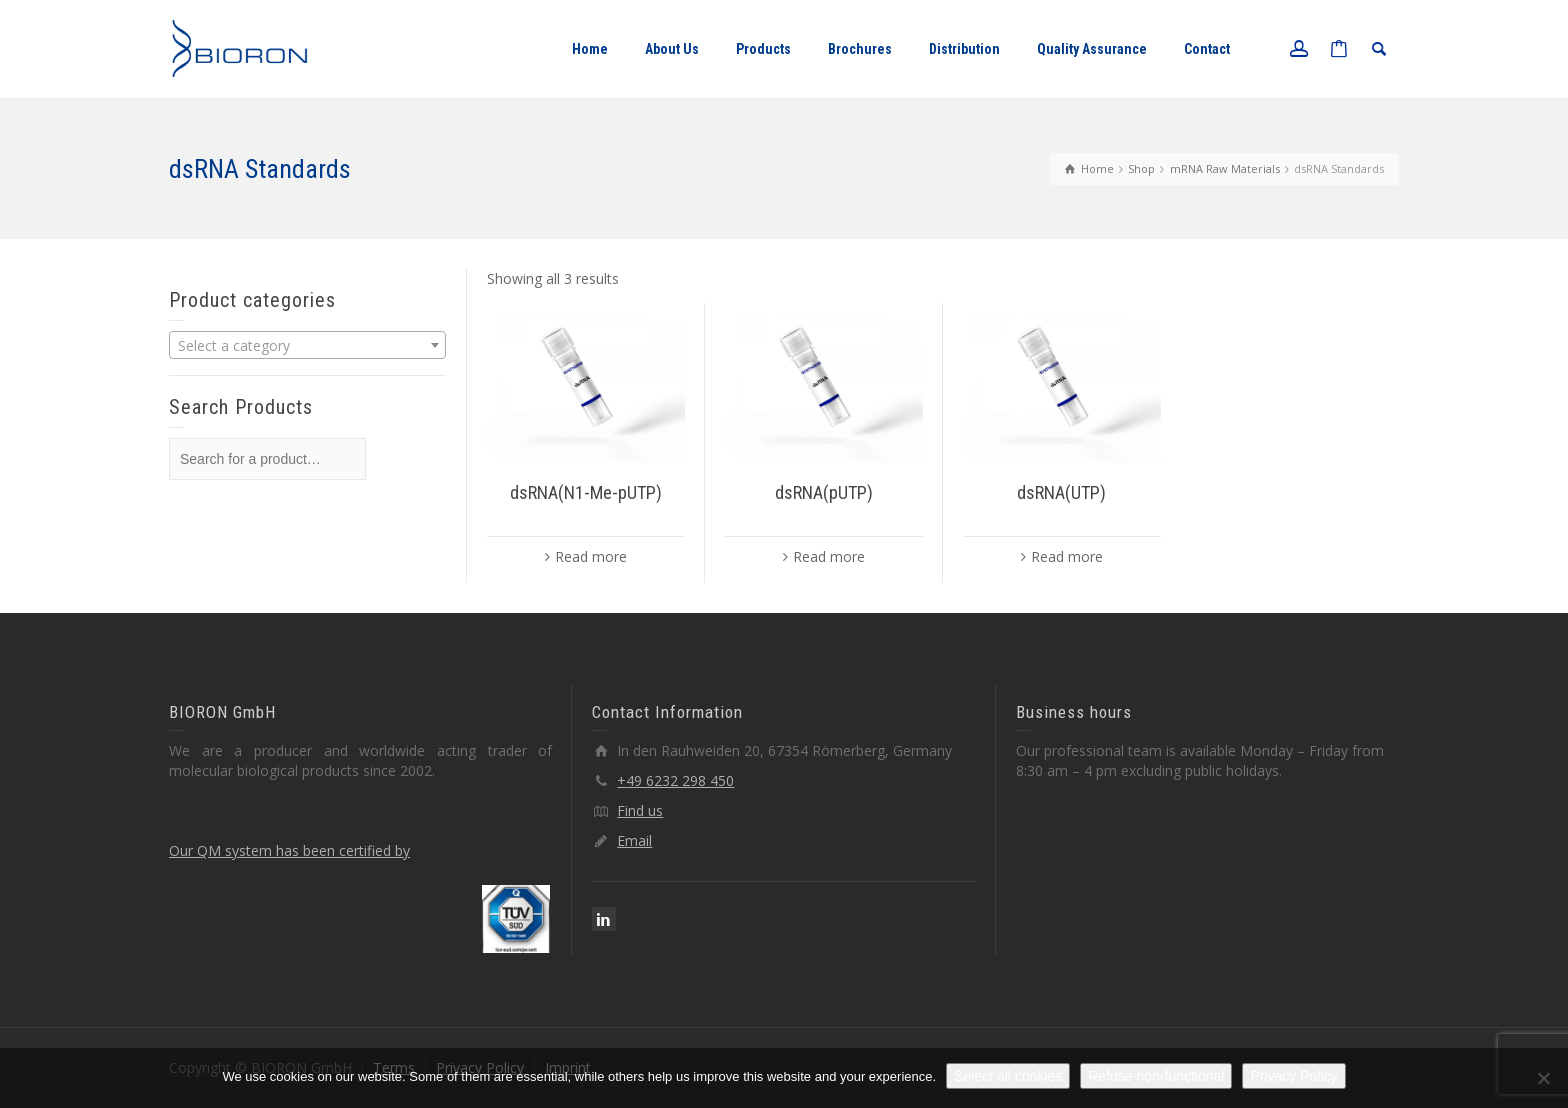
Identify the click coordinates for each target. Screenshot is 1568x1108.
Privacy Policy (1293, 1076)
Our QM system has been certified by (289, 850)
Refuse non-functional (1156, 1076)
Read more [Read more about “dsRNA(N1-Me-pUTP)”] (591, 556)
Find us (640, 810)
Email (634, 840)
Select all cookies (1008, 1076)
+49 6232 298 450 (675, 780)
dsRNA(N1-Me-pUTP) (586, 492)
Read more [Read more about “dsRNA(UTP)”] (1067, 556)
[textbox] (307, 346)
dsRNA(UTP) (1061, 492)
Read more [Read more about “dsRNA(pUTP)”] (829, 556)
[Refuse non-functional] (1543, 1078)
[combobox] (307, 345)
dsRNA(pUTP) (824, 492)
